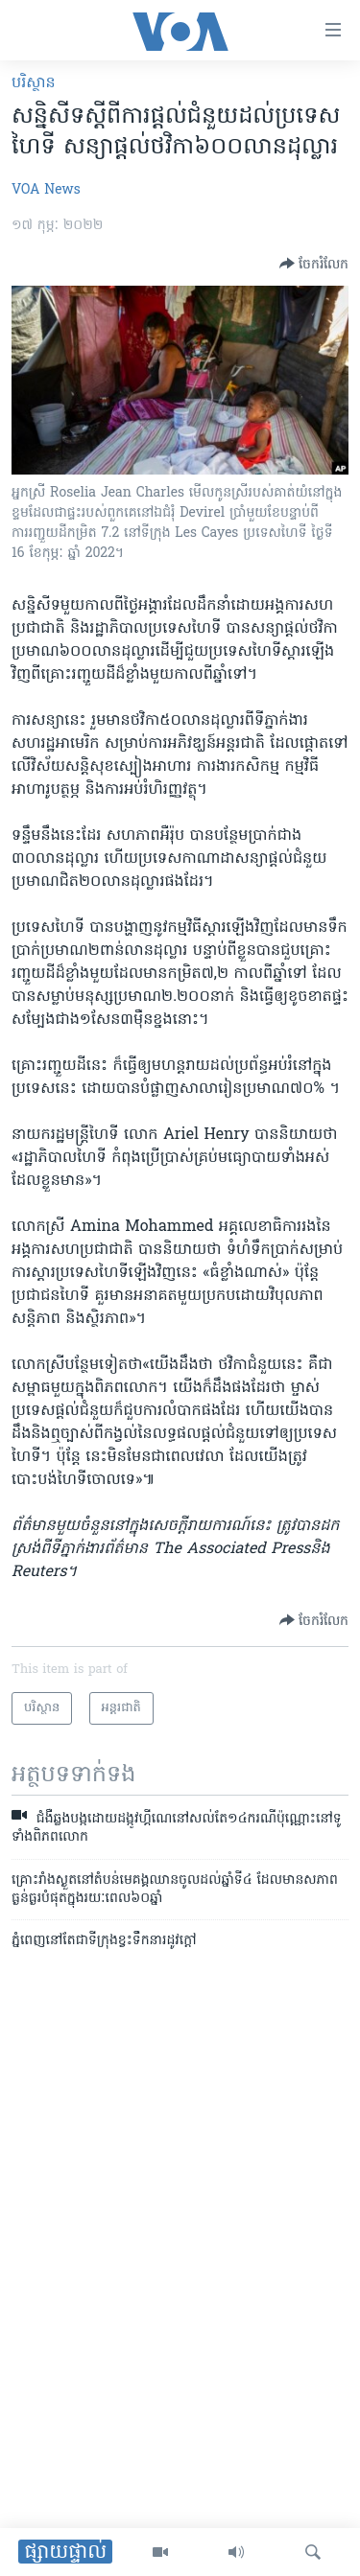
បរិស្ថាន (34, 83)
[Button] (313, 263)
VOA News (46, 190)
